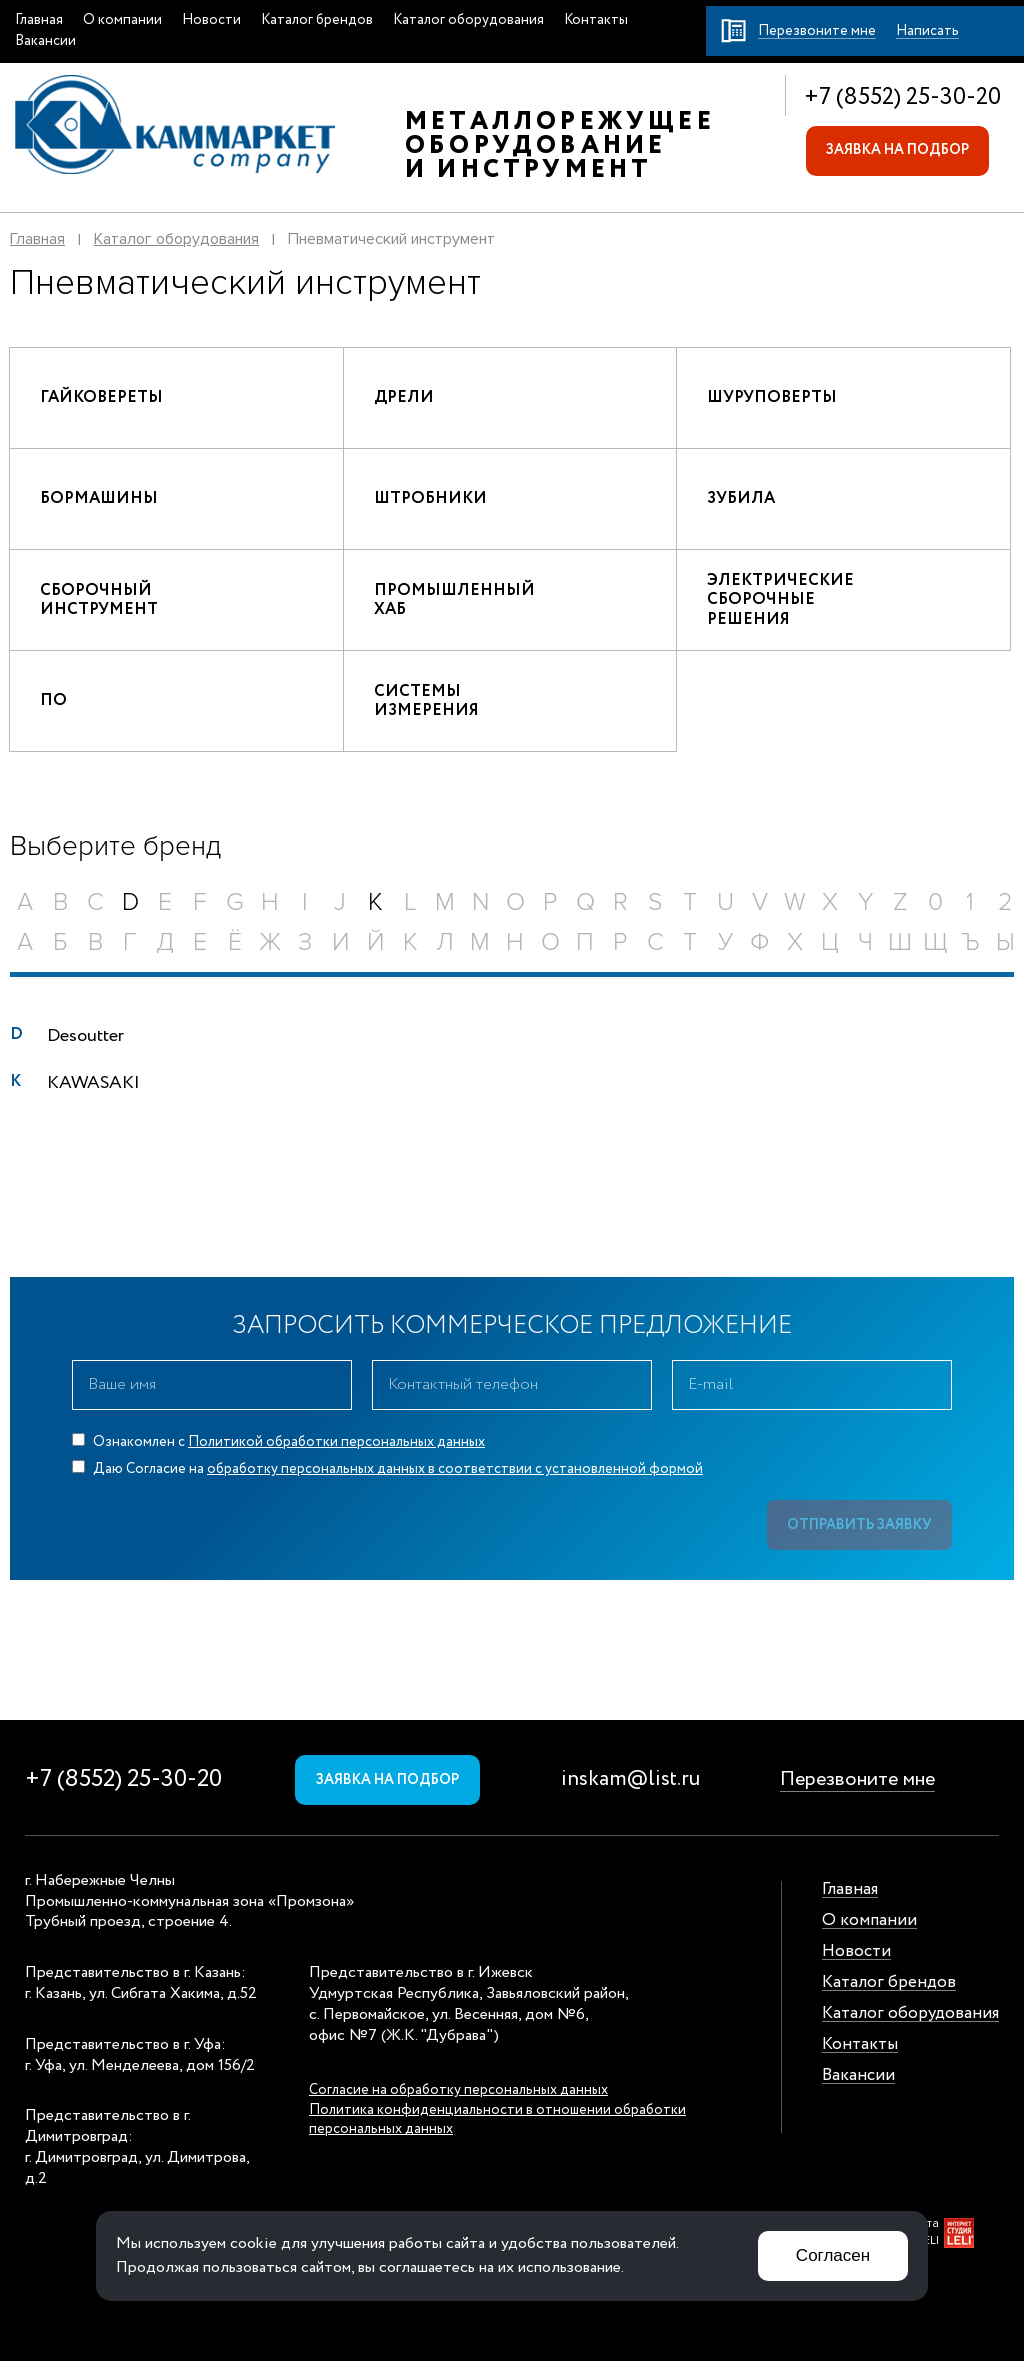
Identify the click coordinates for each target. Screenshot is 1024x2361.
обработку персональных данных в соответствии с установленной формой (455, 1469)
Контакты (596, 20)
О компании (122, 20)
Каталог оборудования (468, 20)
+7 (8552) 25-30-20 (902, 97)
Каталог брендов (317, 20)
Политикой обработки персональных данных (336, 1442)
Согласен (833, 2255)
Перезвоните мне (857, 1779)
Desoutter (85, 1036)
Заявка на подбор (897, 150)
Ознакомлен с (278, 1442)
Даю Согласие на (387, 1469)
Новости (211, 20)
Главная (39, 20)
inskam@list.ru (630, 1779)
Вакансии (45, 41)
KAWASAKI (93, 1083)
